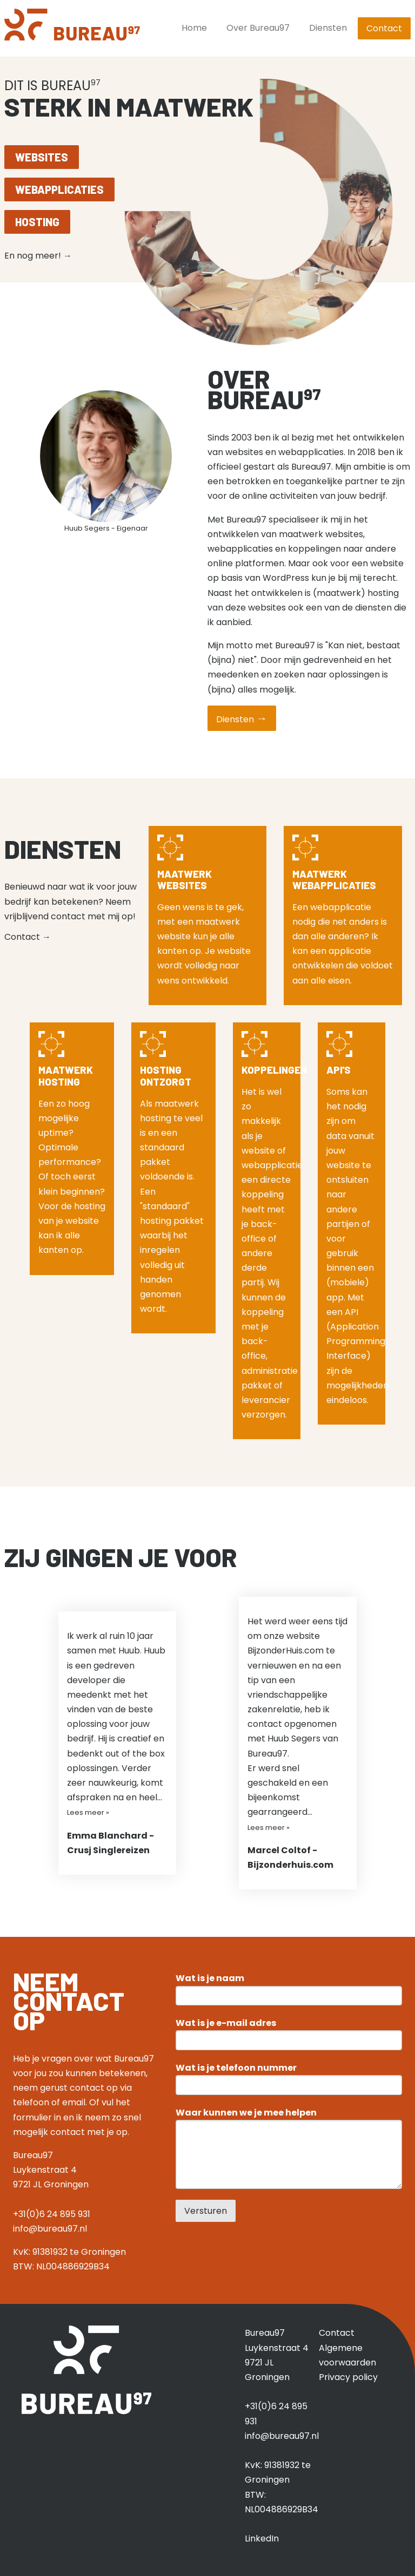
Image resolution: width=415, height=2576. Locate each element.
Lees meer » (88, 1812)
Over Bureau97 (258, 28)
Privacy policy (348, 2377)
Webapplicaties (59, 189)
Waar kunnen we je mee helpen (246, 2113)
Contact (384, 28)
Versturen (205, 2211)
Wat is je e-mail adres (226, 2023)
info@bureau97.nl (50, 2228)
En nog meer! (38, 255)
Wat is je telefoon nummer (236, 2068)
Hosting (37, 221)
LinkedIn (262, 2538)
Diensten (328, 28)
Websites (41, 157)
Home (194, 28)
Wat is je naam (210, 1978)
